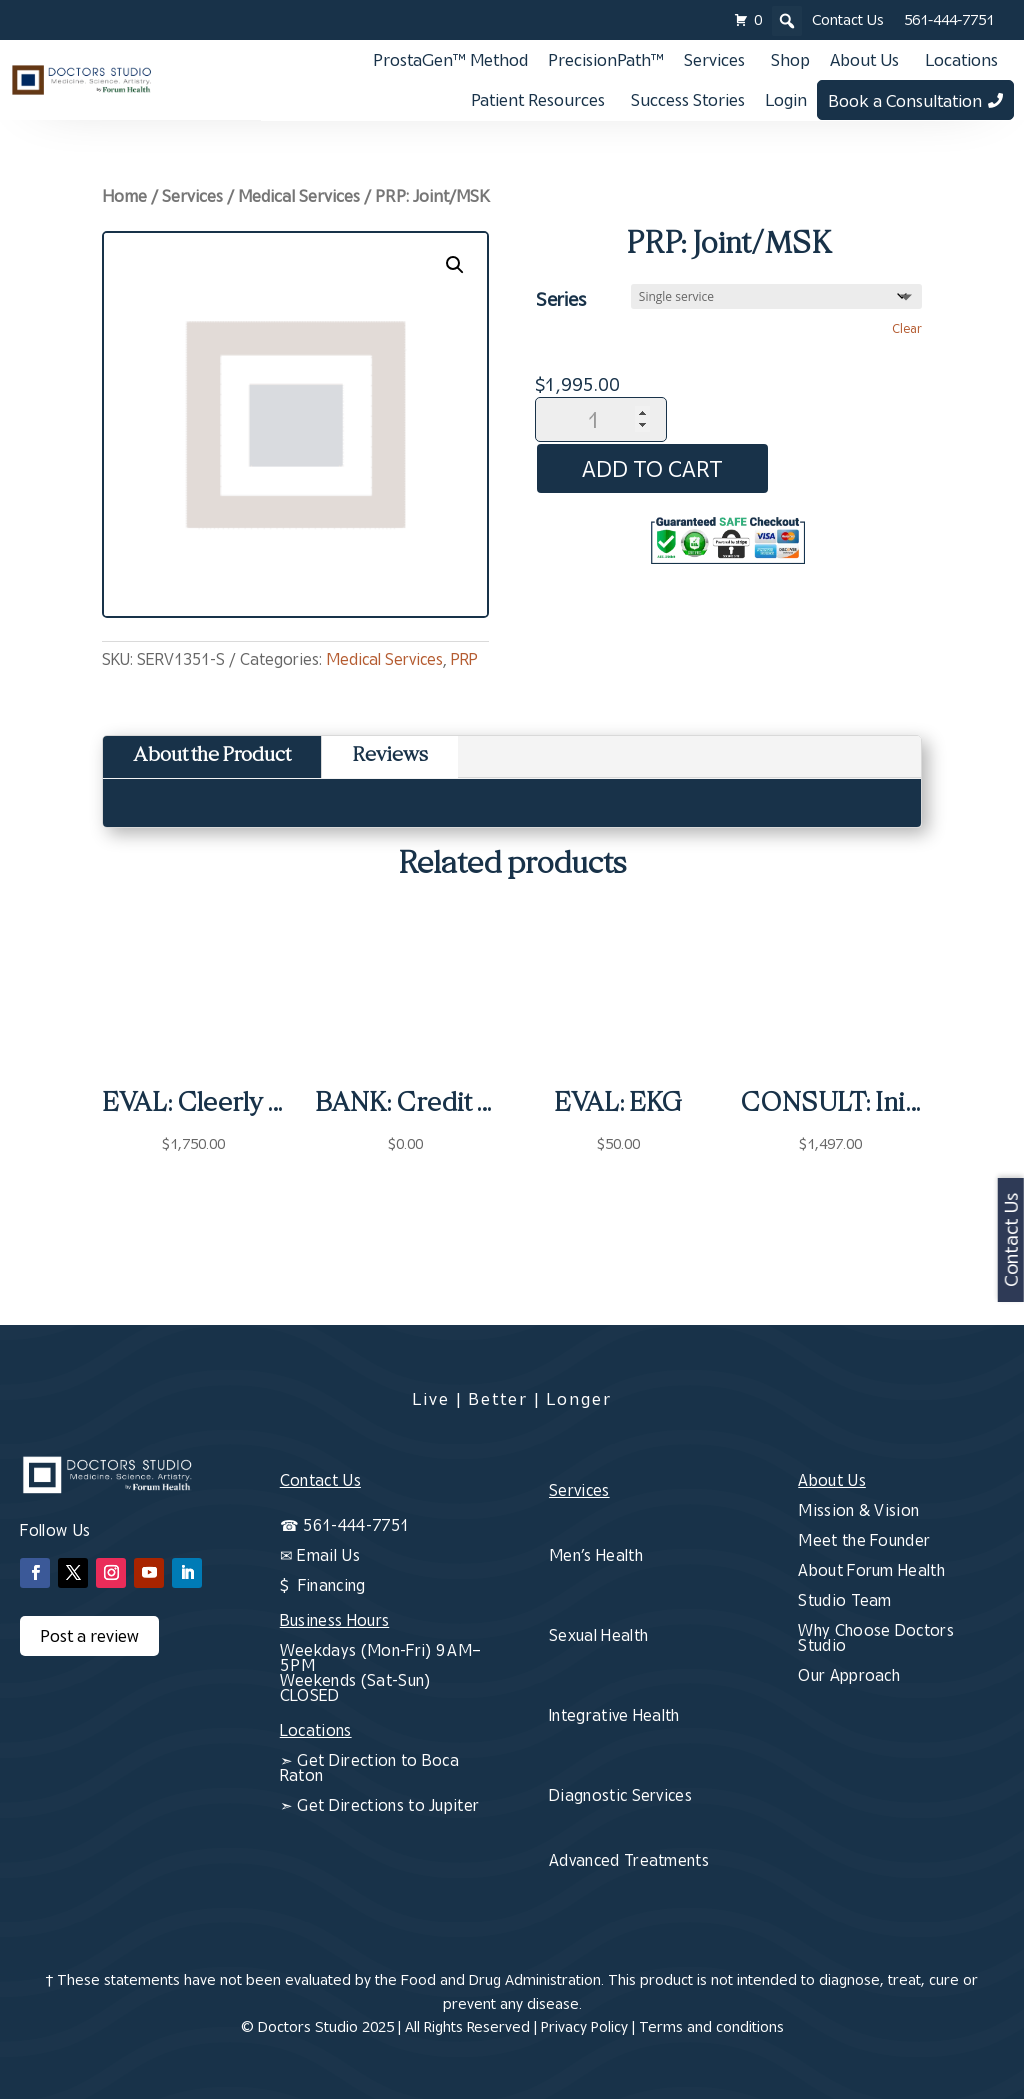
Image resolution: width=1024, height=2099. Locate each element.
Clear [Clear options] (907, 328)
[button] (455, 265)
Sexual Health (598, 1635)
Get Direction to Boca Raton (369, 1767)
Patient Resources (538, 100)
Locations (961, 60)
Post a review (89, 1636)
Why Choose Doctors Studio (876, 1637)
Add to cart (659, 468)
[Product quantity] (601, 419)
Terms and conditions (711, 2026)
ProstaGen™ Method (450, 60)
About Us (864, 60)
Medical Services (299, 196)
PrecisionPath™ (606, 60)
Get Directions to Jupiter (386, 1805)
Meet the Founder (864, 1540)
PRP (464, 659)
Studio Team (845, 1600)
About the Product (212, 756)
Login (786, 100)
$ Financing (323, 1585)
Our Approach (849, 1675)
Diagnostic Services (620, 1795)
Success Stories (688, 100)
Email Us (328, 1555)
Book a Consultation (905, 101)
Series (561, 298)
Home (124, 196)
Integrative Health (614, 1715)
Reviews (390, 756)
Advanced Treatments (629, 1860)
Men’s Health (596, 1555)
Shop (790, 60)
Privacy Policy (584, 2026)
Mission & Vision (858, 1510)
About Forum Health (871, 1570)
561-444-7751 (949, 19)
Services (714, 60)
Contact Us (848, 19)
